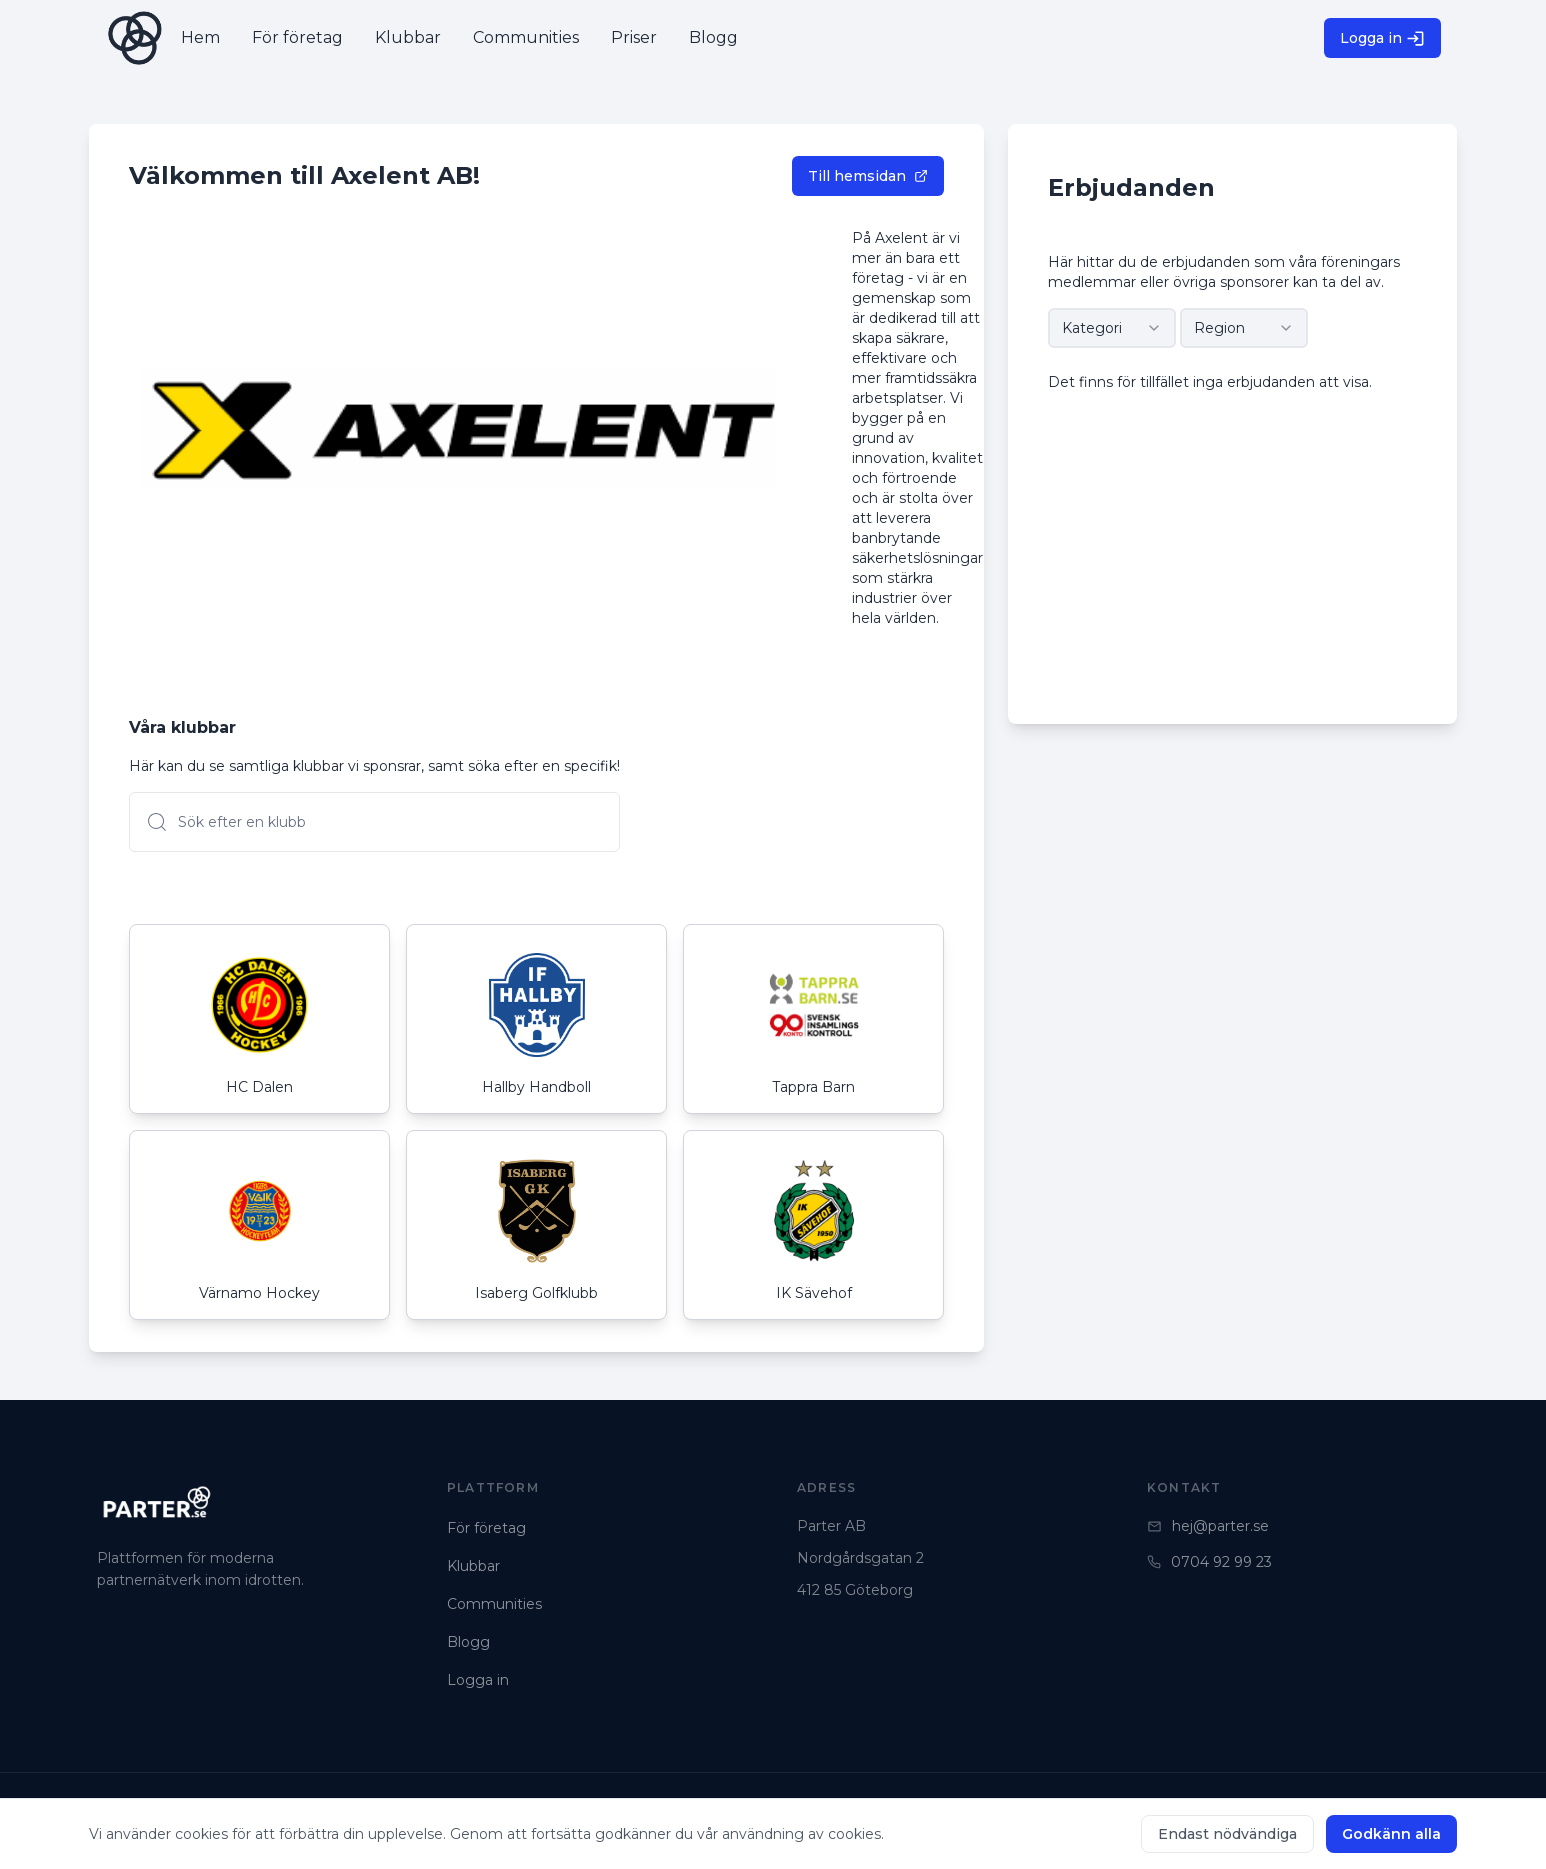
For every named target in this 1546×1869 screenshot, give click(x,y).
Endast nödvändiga (1227, 1834)
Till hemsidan (868, 176)
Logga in (1382, 38)
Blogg (468, 1642)
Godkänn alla (1391, 1834)
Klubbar (473, 1566)
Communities (494, 1604)
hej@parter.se (1208, 1526)
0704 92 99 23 (1209, 1562)
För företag (486, 1528)
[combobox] (1112, 328)
